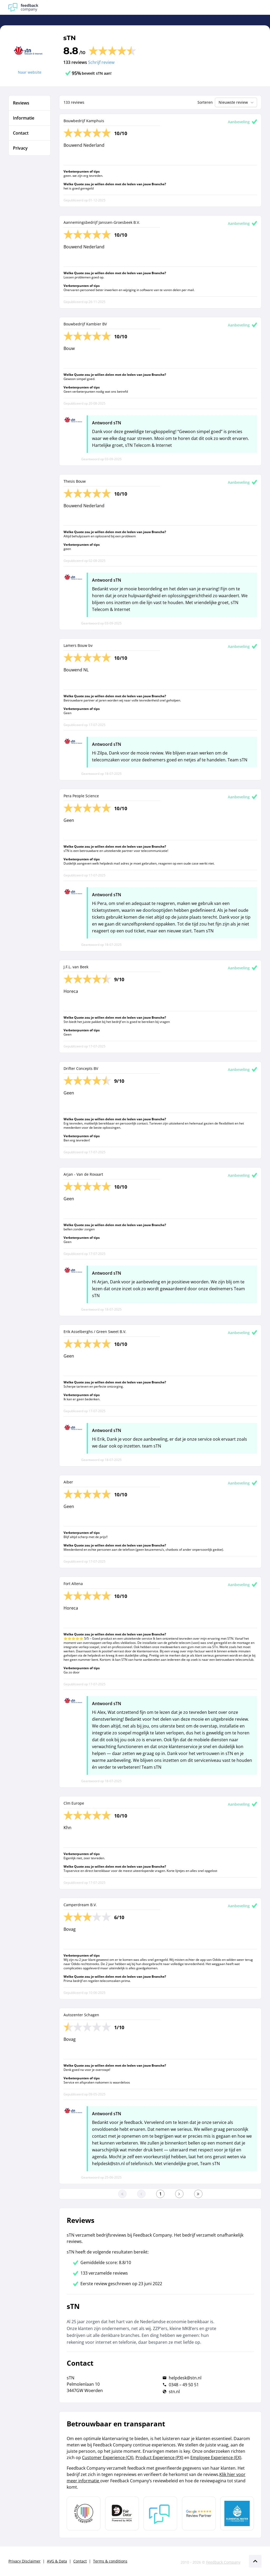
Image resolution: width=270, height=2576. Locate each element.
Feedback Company (223, 2562)
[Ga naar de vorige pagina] (141, 2194)
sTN (69, 38)
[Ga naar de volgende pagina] (179, 2194)
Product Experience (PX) (159, 2457)
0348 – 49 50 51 (184, 2385)
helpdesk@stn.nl (185, 2378)
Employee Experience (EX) (215, 2457)
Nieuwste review (237, 102)
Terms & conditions (110, 2561)
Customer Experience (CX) (107, 2457)
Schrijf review (101, 62)
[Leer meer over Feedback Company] (160, 2513)
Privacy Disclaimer (24, 2561)
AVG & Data (57, 2561)
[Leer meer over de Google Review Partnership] (198, 2513)
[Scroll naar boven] (255, 2561)
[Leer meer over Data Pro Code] (83, 2513)
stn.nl (174, 2391)
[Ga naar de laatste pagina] (198, 2194)
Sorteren (205, 102)
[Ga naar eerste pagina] (122, 2194)
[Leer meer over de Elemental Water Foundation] (237, 2513)
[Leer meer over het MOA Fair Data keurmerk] (122, 2513)
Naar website (29, 72)
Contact (80, 2561)
